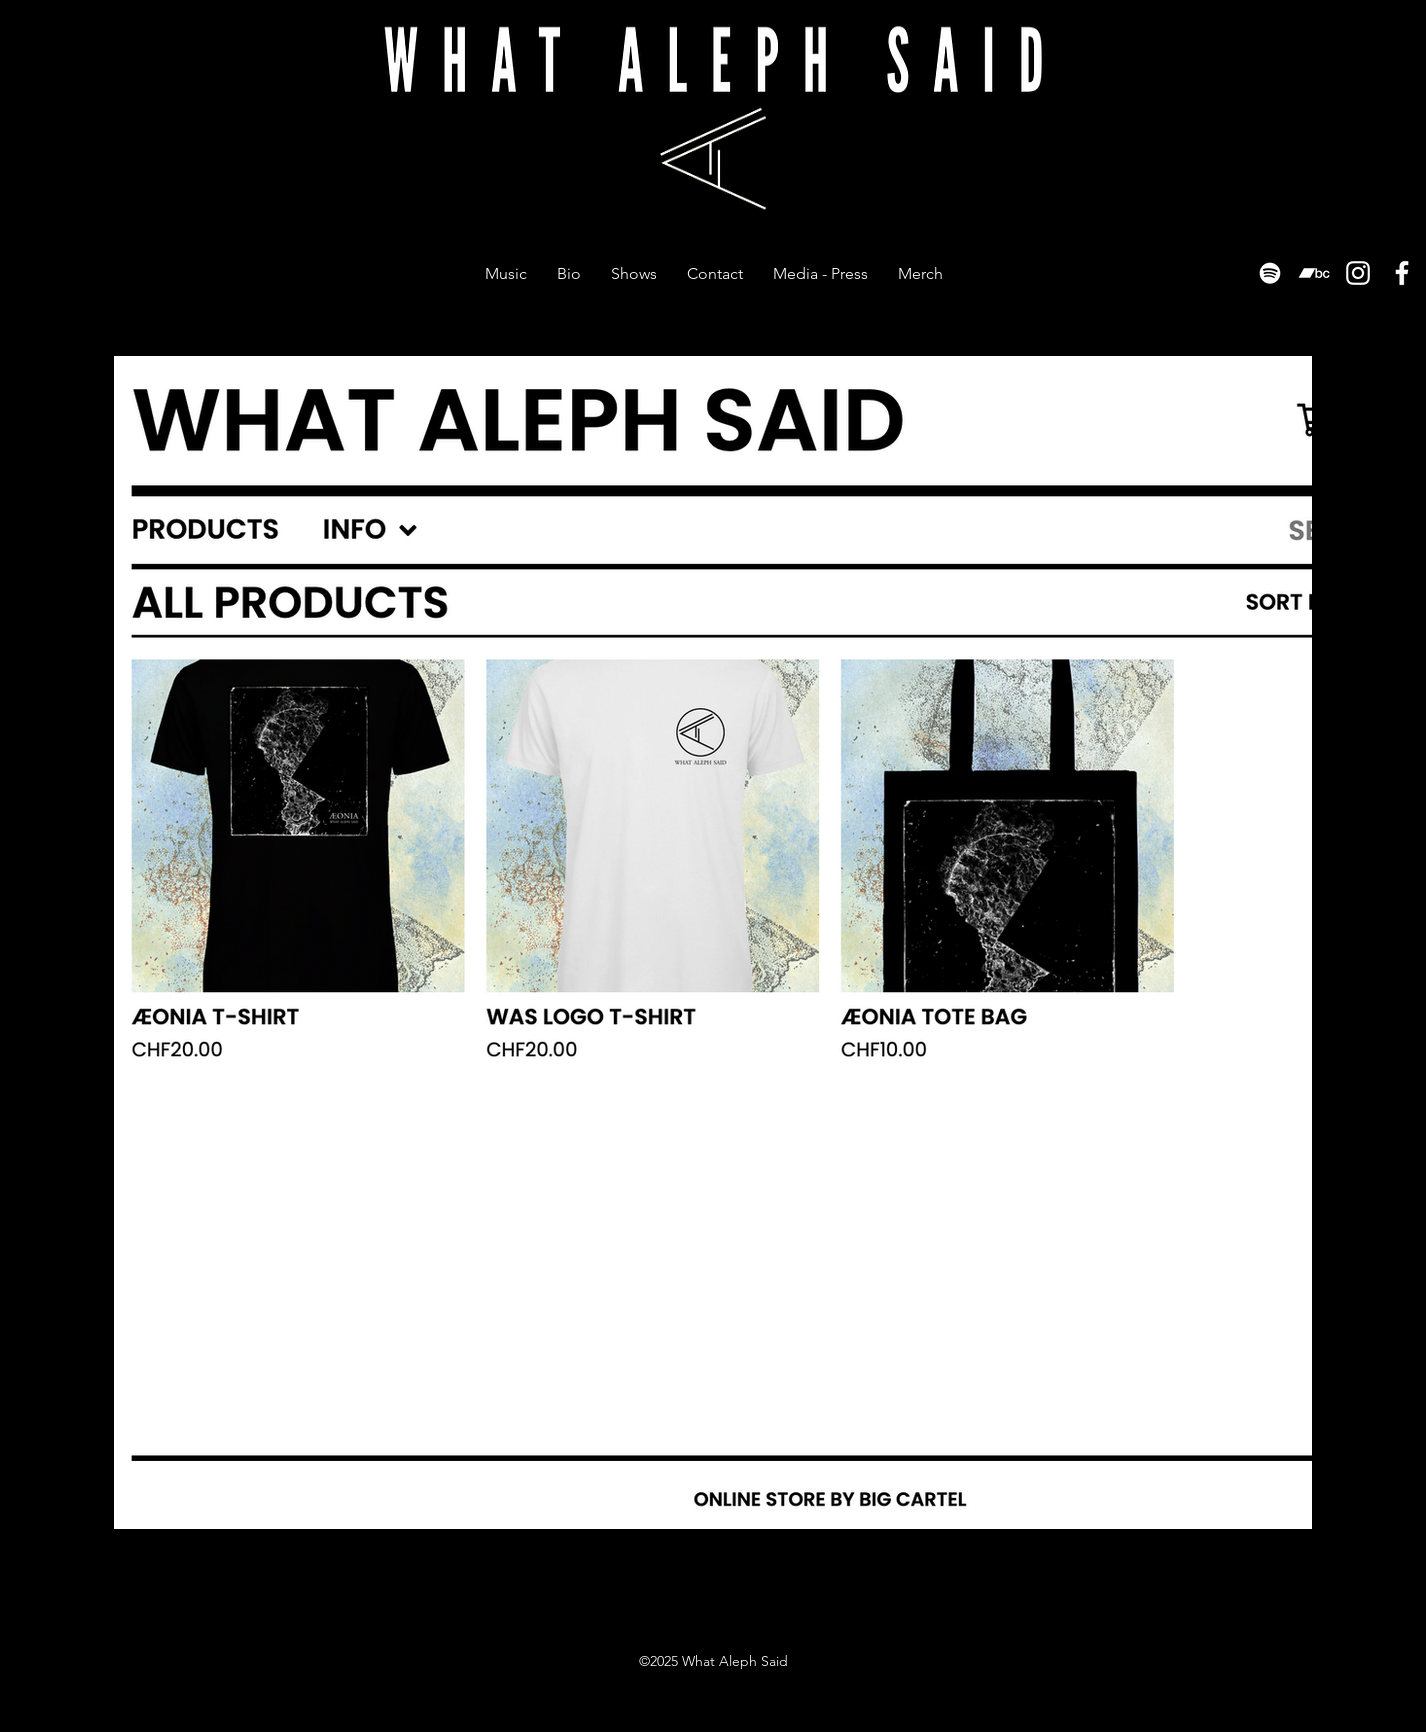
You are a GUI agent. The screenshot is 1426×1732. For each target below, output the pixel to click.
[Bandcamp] (1314, 273)
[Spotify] (1270, 273)
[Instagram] (1358, 273)
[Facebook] (1402, 273)
